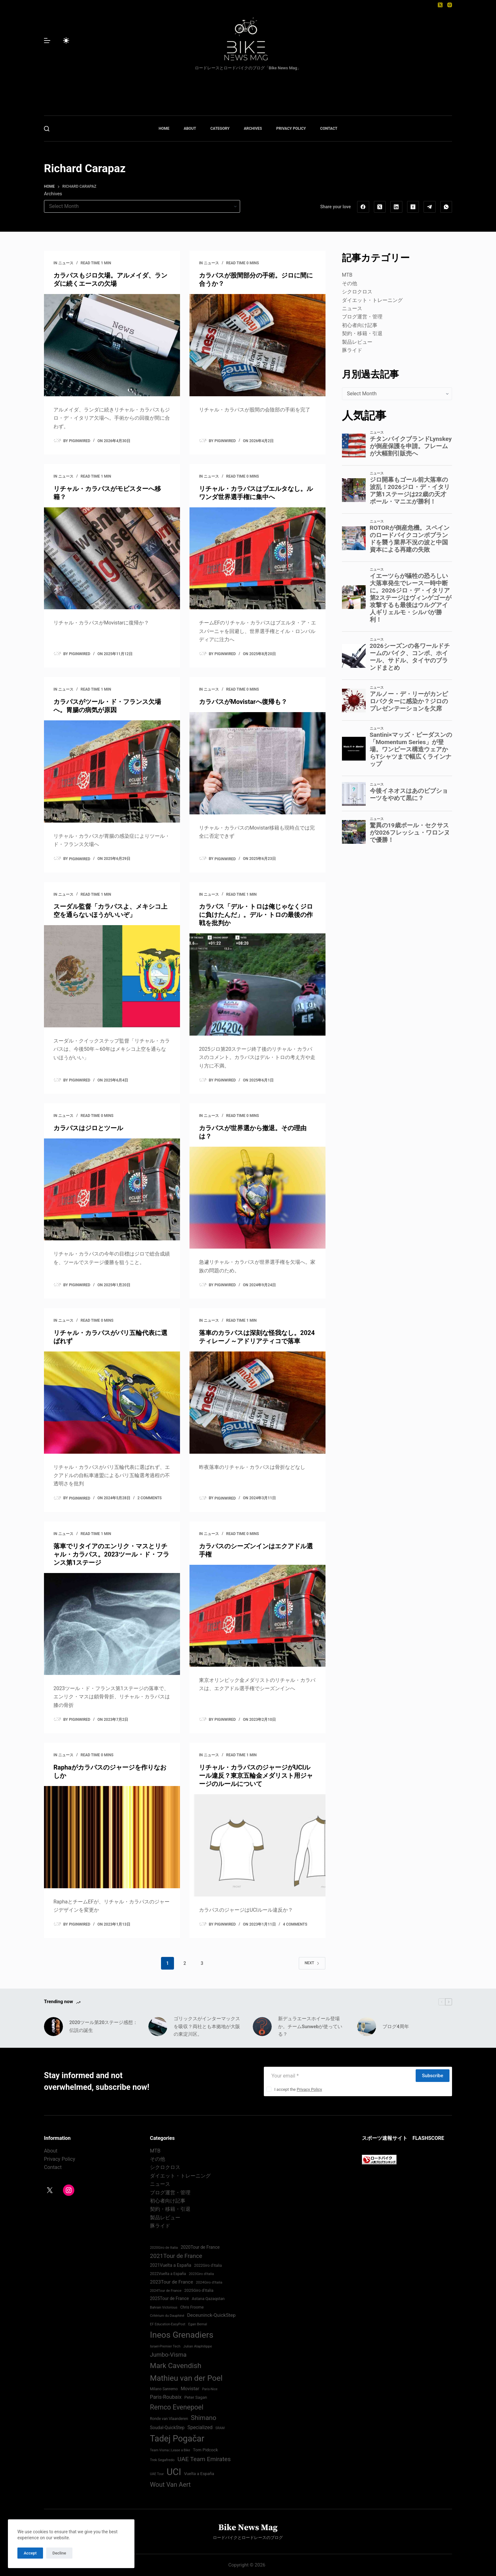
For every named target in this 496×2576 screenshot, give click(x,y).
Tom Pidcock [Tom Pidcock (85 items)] (205, 2449)
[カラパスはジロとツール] (112, 1189)
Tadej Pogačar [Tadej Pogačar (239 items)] (177, 2439)
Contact (53, 2167)
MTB (347, 275)
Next (312, 1963)
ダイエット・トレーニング (372, 300)
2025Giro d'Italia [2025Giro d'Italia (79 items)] (199, 2290)
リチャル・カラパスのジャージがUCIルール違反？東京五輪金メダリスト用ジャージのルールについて (256, 1776)
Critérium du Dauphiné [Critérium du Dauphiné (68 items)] (167, 2316)
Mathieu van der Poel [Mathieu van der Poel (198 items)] (186, 2378)
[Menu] (47, 40)
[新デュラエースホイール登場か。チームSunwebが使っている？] (262, 2026)
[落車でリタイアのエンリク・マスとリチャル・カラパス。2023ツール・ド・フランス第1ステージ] (112, 1624)
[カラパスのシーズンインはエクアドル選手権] (257, 1616)
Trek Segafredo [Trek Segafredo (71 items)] (162, 2460)
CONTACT (328, 128)
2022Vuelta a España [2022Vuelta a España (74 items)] (168, 2274)
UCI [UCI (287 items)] (174, 2471)
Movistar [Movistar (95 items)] (190, 2388)
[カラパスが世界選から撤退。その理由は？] (257, 1198)
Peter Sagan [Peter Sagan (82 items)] (195, 2397)
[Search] (46, 128)
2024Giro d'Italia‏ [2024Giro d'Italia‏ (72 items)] (209, 2282)
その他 (349, 283)
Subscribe (432, 2075)
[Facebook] (363, 207)
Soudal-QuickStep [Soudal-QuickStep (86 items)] (167, 2427)
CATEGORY (220, 128)
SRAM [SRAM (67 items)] (220, 2428)
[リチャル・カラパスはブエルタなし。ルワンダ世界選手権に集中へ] (257, 558)
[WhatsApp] (446, 207)
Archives (53, 194)
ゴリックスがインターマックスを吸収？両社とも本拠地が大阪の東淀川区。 (207, 2026)
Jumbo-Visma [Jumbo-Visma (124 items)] (168, 2354)
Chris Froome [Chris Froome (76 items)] (192, 2307)
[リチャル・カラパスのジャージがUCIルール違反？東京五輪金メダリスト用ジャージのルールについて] (257, 1845)
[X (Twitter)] (440, 5)
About (51, 2151)
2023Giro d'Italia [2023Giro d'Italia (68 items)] (201, 2274)
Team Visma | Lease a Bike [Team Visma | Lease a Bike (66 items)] (170, 2450)
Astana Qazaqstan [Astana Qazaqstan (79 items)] (208, 2298)
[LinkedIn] (396, 207)
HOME (164, 128)
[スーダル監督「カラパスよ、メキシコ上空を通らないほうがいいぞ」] (112, 976)
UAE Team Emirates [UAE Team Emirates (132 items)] (204, 2459)
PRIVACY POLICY (291, 128)
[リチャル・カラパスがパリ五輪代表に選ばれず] (112, 1402)
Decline (59, 2553)
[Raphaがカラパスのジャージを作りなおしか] (112, 1837)
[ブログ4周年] (366, 2026)
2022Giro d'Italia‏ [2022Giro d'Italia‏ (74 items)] (208, 2265)
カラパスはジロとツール (88, 1128)
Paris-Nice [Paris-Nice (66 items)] (210, 2389)
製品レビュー (357, 342)
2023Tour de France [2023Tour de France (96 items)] (171, 2282)
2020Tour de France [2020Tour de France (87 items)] (200, 2247)
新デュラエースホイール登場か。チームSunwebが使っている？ (310, 2026)
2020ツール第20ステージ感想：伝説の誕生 (103, 2026)
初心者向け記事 (359, 325)
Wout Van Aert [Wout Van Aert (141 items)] (170, 2484)
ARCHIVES (253, 128)
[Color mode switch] (66, 40)
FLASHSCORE (428, 2138)
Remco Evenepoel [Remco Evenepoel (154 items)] (176, 2407)
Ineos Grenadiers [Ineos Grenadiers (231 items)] (181, 2335)
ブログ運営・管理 (362, 317)
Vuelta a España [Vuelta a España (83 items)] (199, 2473)
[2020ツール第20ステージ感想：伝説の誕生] (53, 2026)
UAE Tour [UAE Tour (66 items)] (157, 2474)
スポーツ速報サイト (384, 2138)
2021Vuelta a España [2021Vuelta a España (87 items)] (170, 2265)
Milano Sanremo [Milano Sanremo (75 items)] (164, 2389)
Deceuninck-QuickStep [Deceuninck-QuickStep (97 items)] (211, 2315)
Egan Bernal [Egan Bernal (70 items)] (197, 2324)
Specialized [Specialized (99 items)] (199, 2427)
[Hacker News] (413, 207)
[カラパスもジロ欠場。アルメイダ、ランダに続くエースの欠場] (112, 345)
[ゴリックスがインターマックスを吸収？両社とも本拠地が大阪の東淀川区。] (157, 2026)
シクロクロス (357, 292)
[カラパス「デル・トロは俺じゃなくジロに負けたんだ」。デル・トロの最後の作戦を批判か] (257, 984)
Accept (30, 2553)
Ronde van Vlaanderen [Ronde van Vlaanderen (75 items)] (169, 2418)
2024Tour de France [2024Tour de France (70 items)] (166, 2291)
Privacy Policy (309, 2089)
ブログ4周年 (395, 2026)
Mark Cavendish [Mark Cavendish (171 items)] (176, 2365)
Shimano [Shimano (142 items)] (203, 2418)
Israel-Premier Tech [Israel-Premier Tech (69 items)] (165, 2346)
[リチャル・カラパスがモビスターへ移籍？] (112, 558)
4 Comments (295, 1924)
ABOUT (190, 128)
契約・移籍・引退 (362, 333)
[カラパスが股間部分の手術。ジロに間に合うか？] (257, 345)
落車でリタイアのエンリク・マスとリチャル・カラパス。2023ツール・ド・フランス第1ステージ (111, 1554)
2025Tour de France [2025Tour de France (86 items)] (169, 2298)
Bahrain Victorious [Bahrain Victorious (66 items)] (163, 2307)
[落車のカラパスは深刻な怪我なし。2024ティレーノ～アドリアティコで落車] (257, 1402)
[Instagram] (449, 5)
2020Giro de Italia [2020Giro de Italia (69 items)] (164, 2248)
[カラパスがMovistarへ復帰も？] (257, 763)
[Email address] (339, 2075)
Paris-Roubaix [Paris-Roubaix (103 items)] (166, 2397)
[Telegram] (430, 207)
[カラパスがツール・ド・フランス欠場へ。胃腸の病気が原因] (112, 771)
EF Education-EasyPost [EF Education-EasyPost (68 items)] (167, 2324)
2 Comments (150, 1498)
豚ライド (352, 350)
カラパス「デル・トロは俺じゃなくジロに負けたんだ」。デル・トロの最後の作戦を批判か (256, 915)
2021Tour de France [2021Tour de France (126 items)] (176, 2256)
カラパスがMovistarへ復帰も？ (243, 701)
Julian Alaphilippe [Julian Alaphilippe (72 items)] (197, 2346)
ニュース (65, 263)
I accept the (298, 2089)
